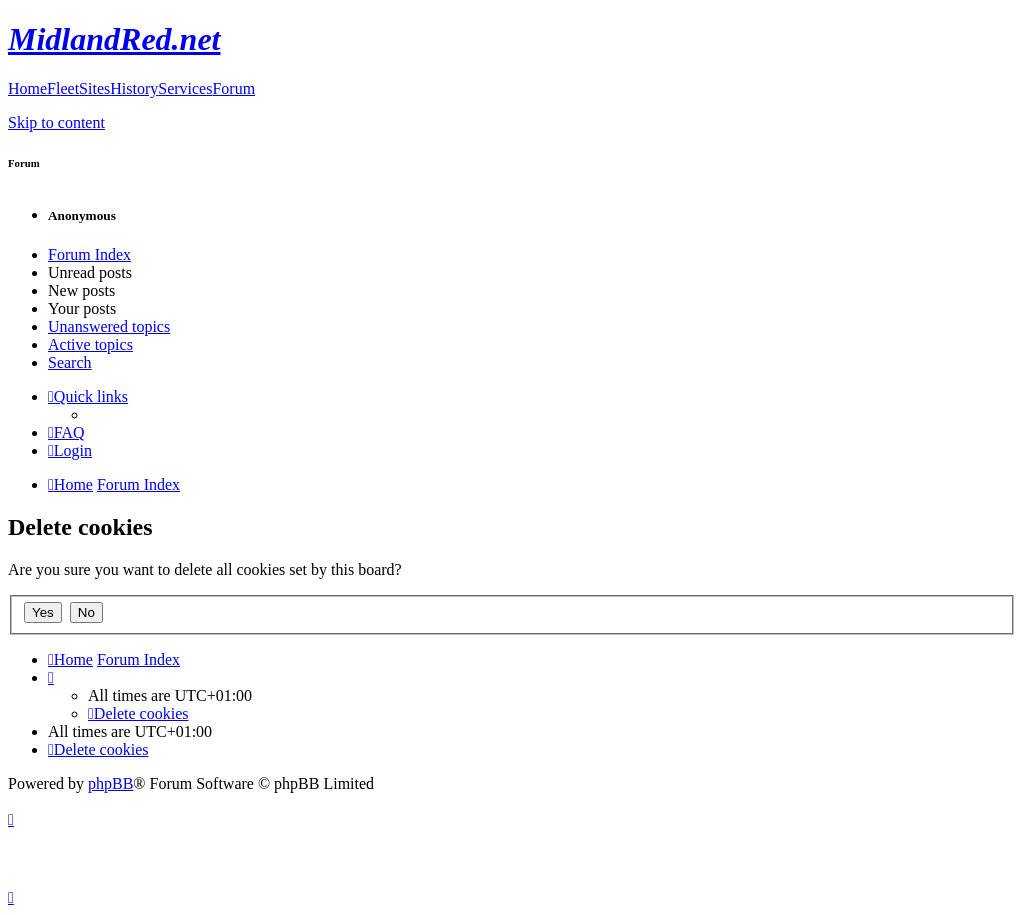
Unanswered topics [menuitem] (109, 326)
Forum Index (89, 254)
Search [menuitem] (70, 362)
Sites (94, 88)
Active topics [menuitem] (90, 344)
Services (185, 88)
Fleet (63, 88)
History (134, 88)
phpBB (110, 783)
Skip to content (56, 122)
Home (27, 88)
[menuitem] (66, 432)
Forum (233, 88)
